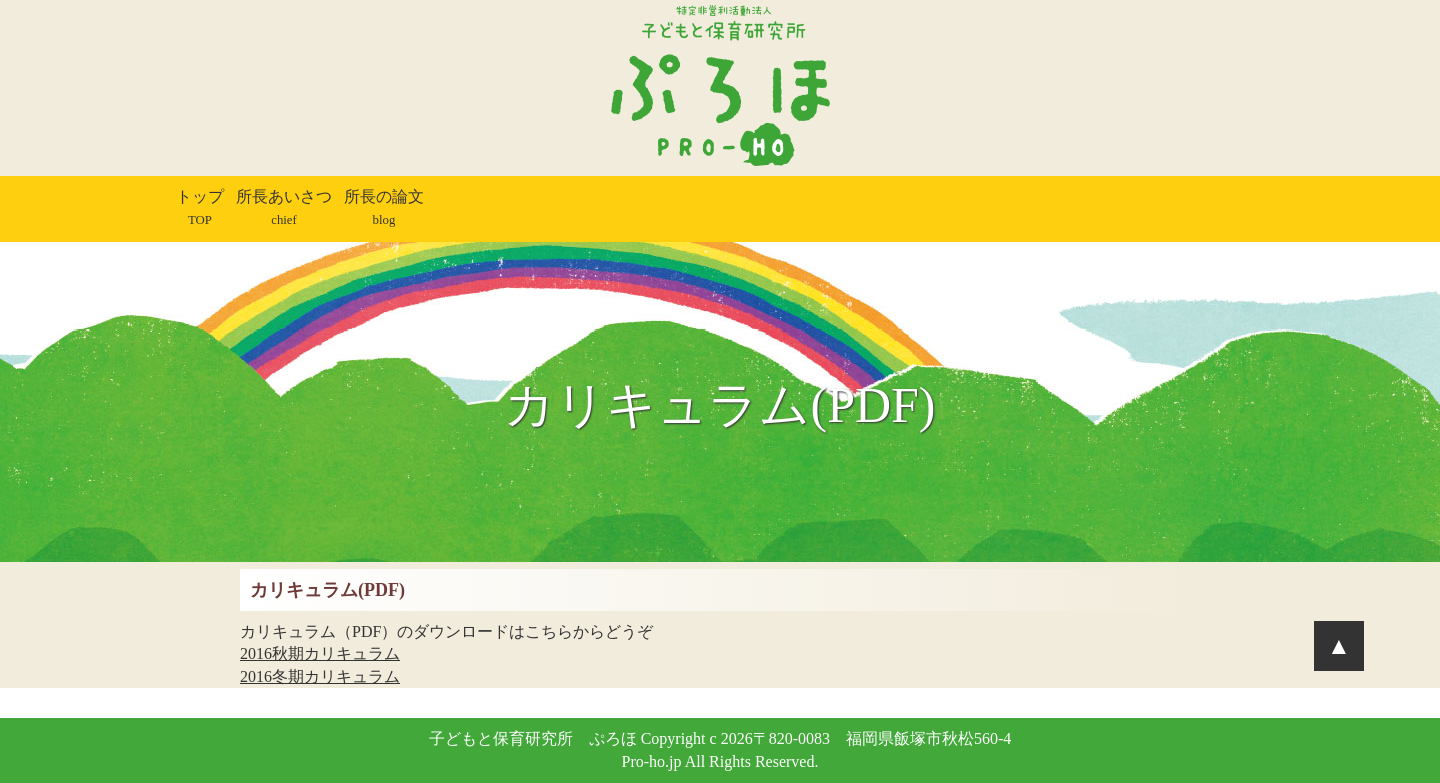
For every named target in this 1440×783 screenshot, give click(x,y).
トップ (200, 207)
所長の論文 (384, 207)
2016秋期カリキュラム (320, 653)
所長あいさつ (284, 207)
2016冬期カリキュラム (320, 676)
